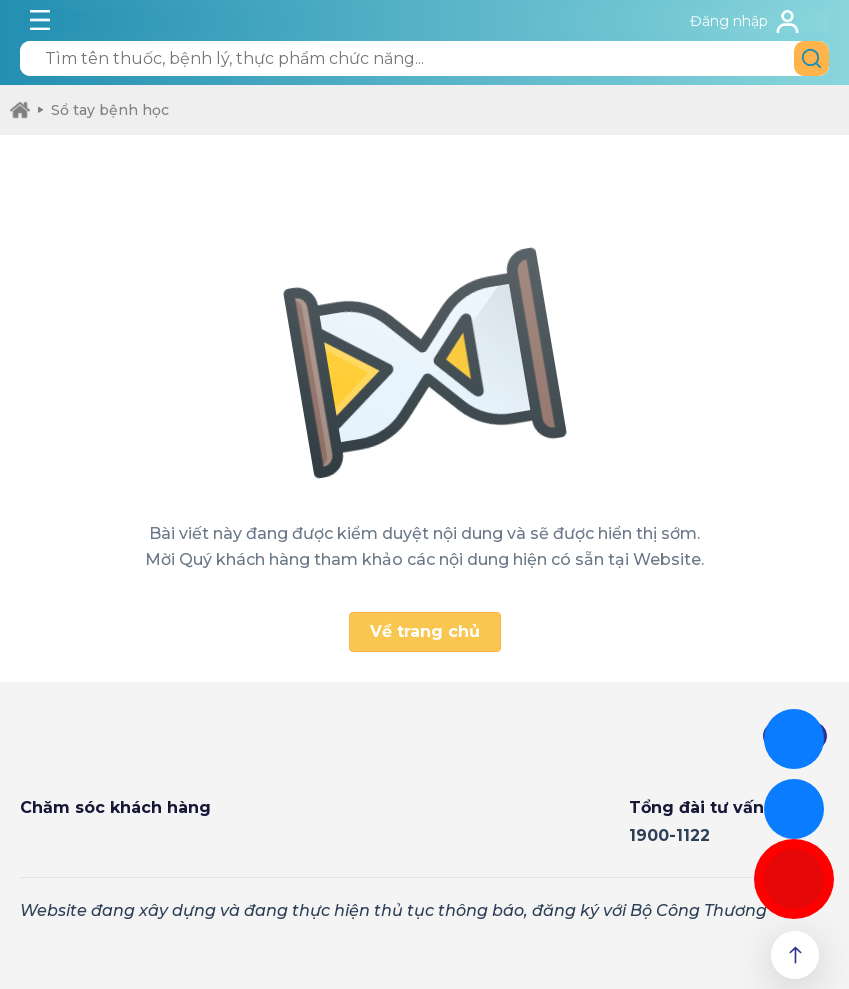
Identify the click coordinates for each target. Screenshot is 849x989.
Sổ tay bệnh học (103, 110)
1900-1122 (669, 835)
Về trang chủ (425, 631)
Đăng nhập (729, 21)
